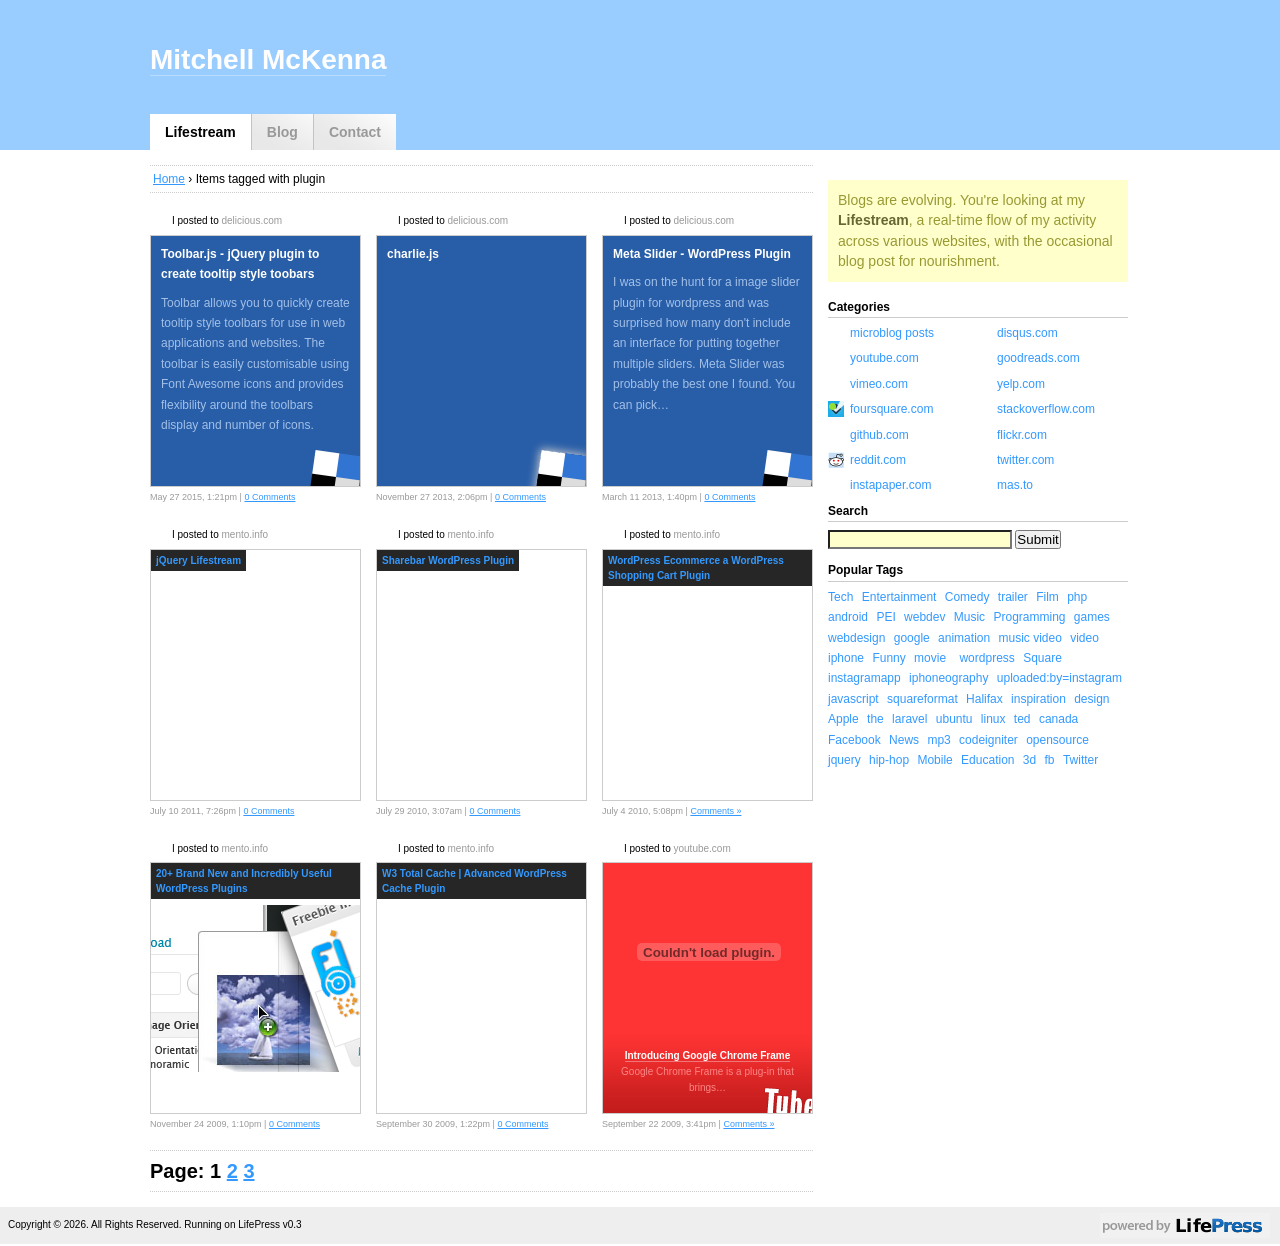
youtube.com (701, 848)
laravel (909, 719)
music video (1029, 638)
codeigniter (988, 740)
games (1092, 617)
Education (987, 760)
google (912, 638)
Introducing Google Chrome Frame (708, 1055)
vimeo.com (879, 384)
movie (930, 658)
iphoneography (948, 678)
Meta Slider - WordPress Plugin (702, 254)
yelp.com (1021, 384)
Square (1042, 658)
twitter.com (1025, 460)
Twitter (1080, 760)
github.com (879, 435)
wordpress (986, 658)
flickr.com (1022, 435)
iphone (846, 658)
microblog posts (892, 333)
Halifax (984, 699)
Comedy (967, 597)
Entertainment (899, 597)
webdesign (856, 638)
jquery (844, 760)
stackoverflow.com (1046, 409)
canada (1058, 719)
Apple (843, 719)
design (1091, 699)
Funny (888, 658)
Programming (1029, 617)
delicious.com (251, 220)
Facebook (854, 740)
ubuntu (954, 719)
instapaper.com (890, 485)
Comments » (715, 811)
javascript (853, 699)
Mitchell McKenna (268, 59)
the (875, 719)
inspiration (1038, 699)
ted (1022, 719)
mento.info (244, 534)
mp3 (938, 740)
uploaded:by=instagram (1059, 678)
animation (964, 638)
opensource (1057, 740)
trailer (1013, 597)
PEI (885, 617)
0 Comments (269, 497)
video (1084, 638)
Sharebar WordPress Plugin (448, 560)
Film (1047, 597)
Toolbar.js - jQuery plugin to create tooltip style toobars (240, 264)
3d (1029, 760)
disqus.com (1027, 333)
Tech (840, 597)
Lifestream (200, 132)
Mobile (934, 760)
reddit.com (878, 460)
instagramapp (864, 678)
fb (1050, 760)
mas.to (1015, 485)
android (848, 617)
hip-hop (889, 760)
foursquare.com (891, 409)
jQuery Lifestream (198, 560)
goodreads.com (1038, 358)
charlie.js (413, 254)
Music (969, 617)
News (904, 740)
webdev (924, 617)
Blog (282, 132)
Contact (355, 132)
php (1077, 597)
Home (169, 179)
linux (993, 719)
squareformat (922, 699)
